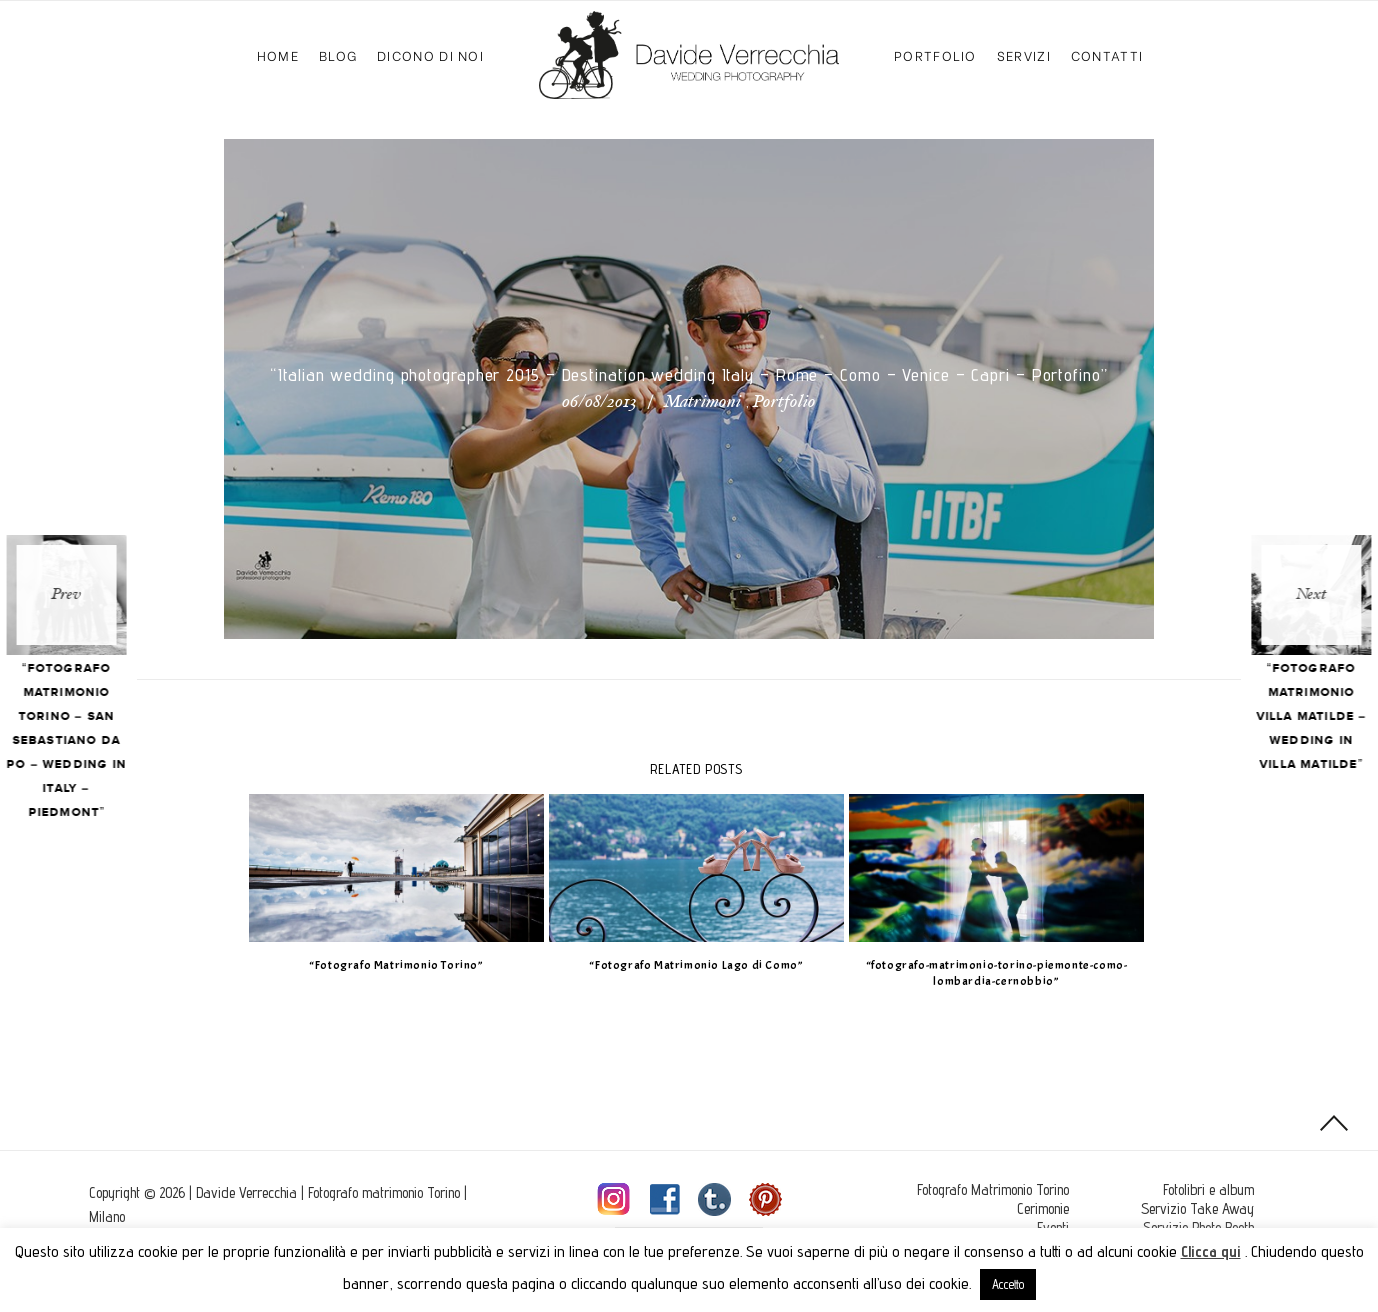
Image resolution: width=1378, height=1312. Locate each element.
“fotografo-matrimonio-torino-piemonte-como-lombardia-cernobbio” (989, 973)
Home (278, 54)
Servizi (1024, 54)
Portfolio (935, 54)
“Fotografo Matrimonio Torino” (389, 965)
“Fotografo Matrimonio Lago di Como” (689, 965)
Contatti (1107, 54)
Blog (338, 54)
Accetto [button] (1008, 1284)
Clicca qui (1211, 1251)
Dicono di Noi (430, 54)
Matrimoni (702, 403)
